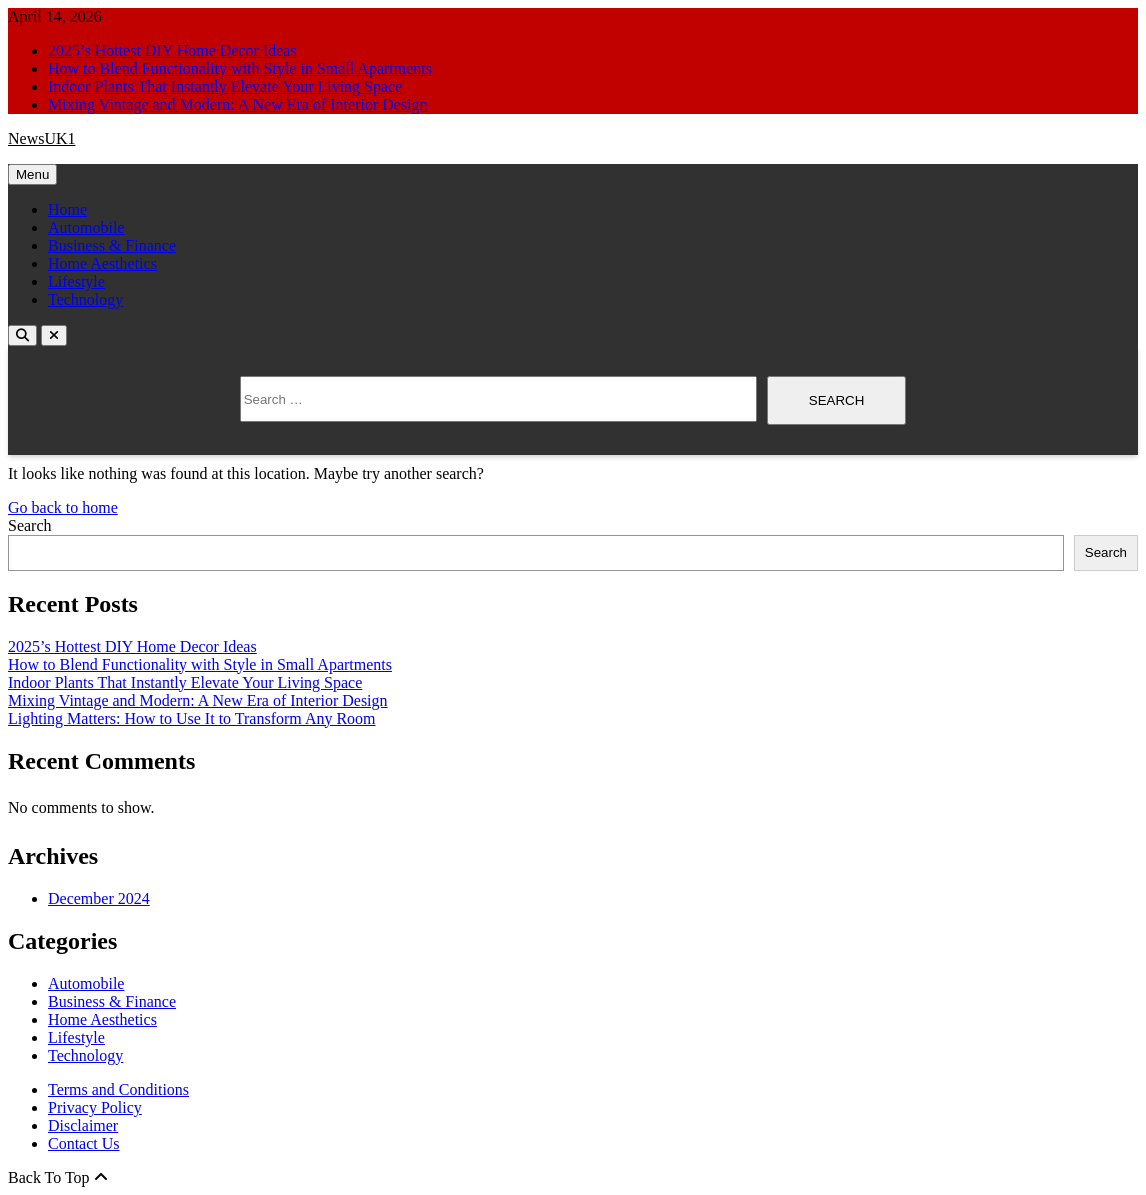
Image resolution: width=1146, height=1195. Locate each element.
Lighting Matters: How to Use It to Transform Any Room (192, 718)
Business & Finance (112, 245)
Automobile (86, 227)
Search (30, 525)
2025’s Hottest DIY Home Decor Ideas (172, 50)
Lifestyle (76, 281)
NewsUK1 (42, 138)
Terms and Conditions (118, 1089)
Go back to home (63, 507)
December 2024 (99, 898)
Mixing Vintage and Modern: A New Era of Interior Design (238, 104)
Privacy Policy (95, 1107)
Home (67, 209)
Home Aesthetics (102, 263)
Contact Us (84, 1143)
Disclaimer (83, 1125)
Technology (85, 299)
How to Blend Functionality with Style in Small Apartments (240, 68)
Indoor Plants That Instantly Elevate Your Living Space (225, 86)
